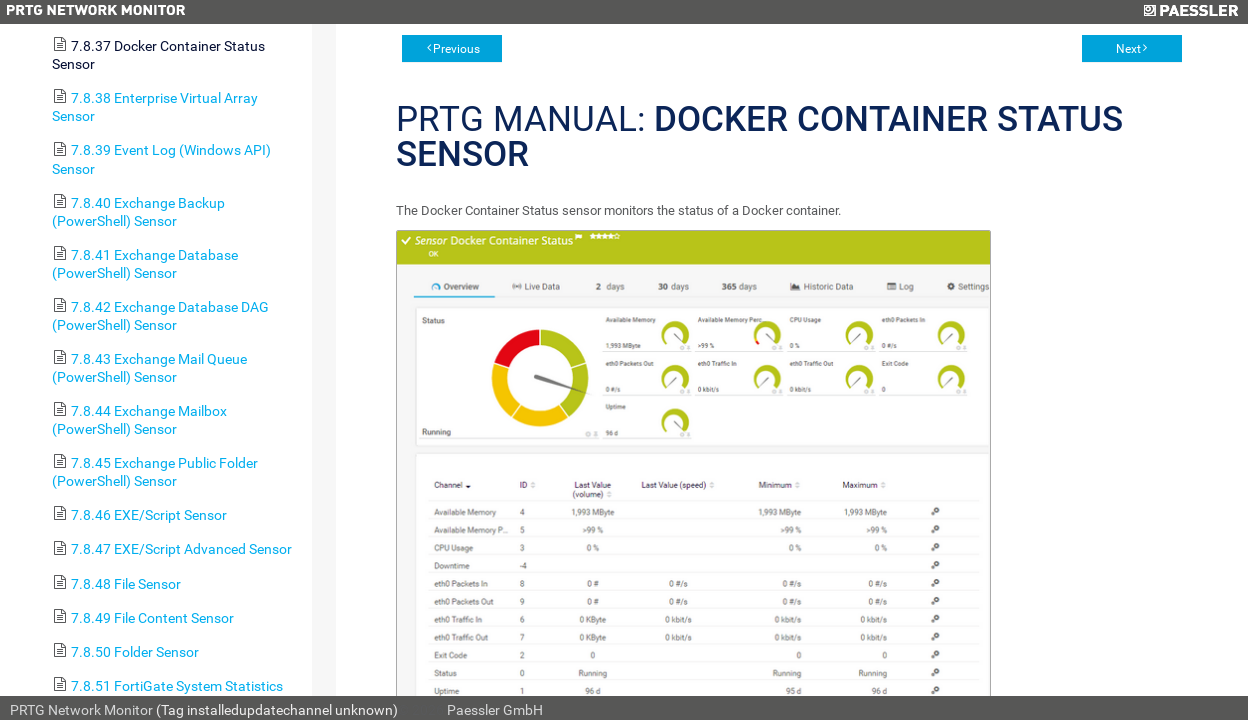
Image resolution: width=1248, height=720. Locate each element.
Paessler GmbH (495, 710)
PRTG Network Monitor (81, 710)
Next (1128, 49)
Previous (456, 49)
